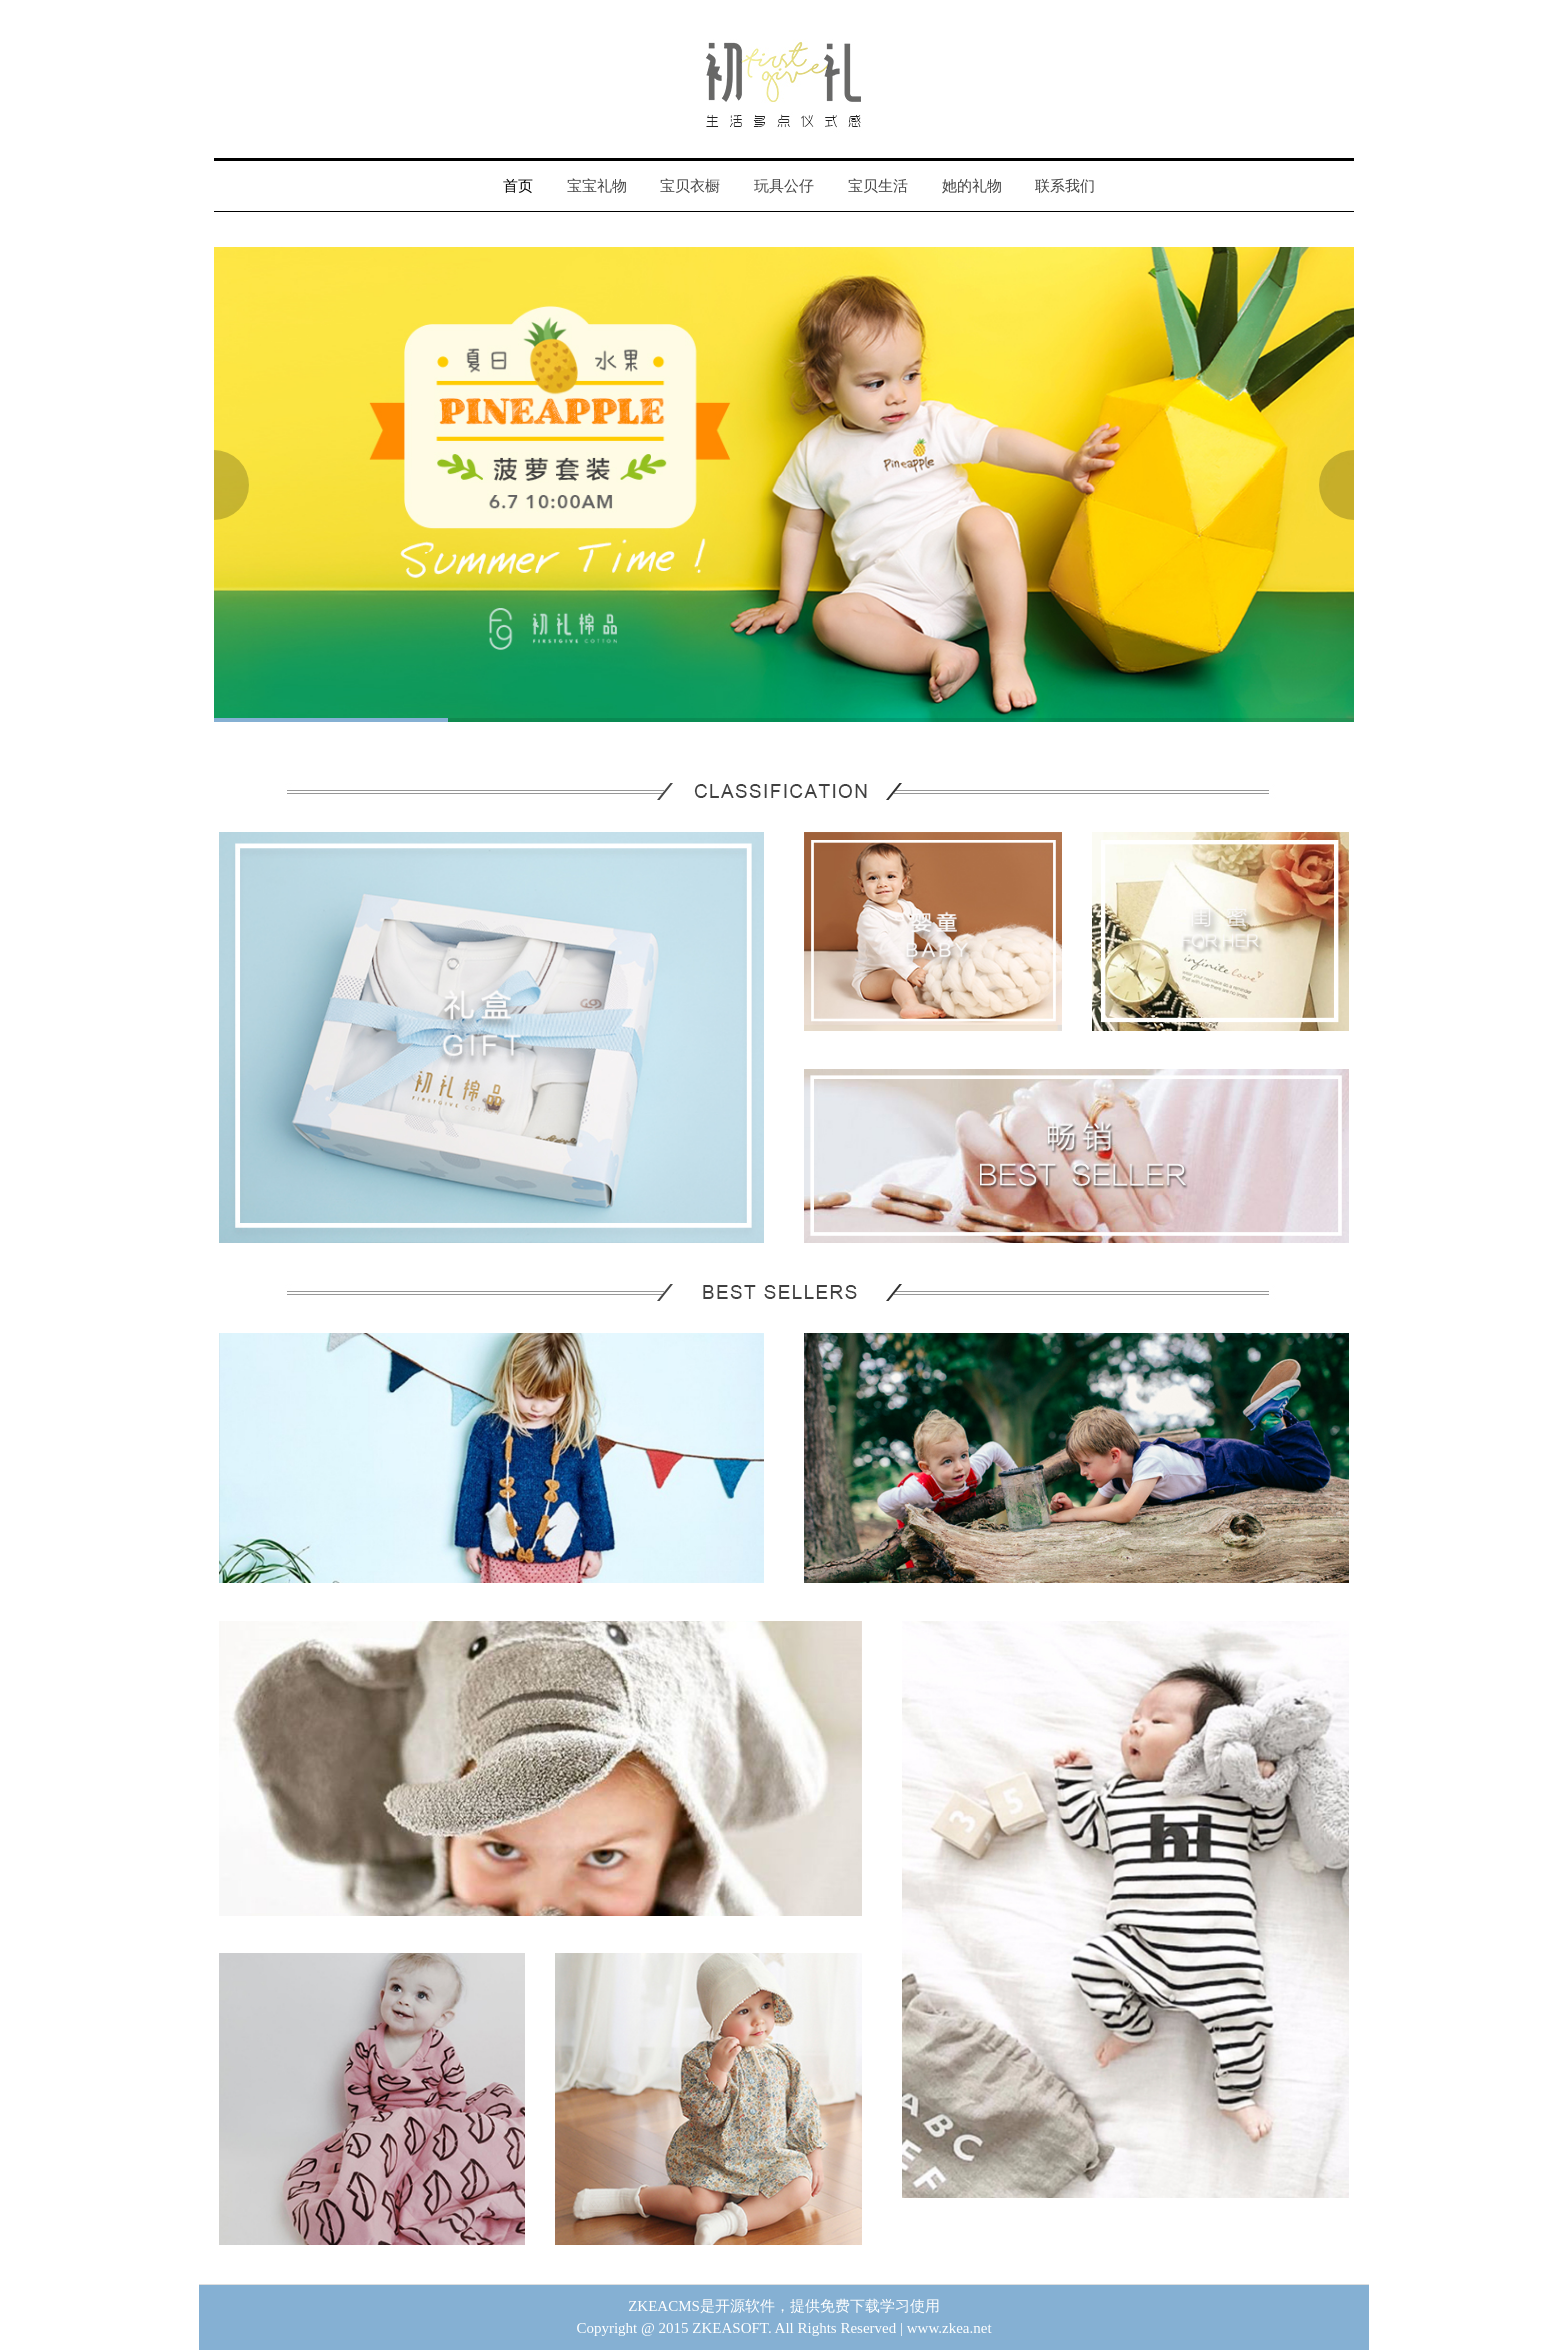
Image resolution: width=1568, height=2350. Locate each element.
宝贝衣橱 (690, 186)
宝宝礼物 (597, 186)
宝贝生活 (878, 186)
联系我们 (1065, 186)
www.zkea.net (949, 2328)
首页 (518, 186)
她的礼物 (972, 186)
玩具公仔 (784, 186)
